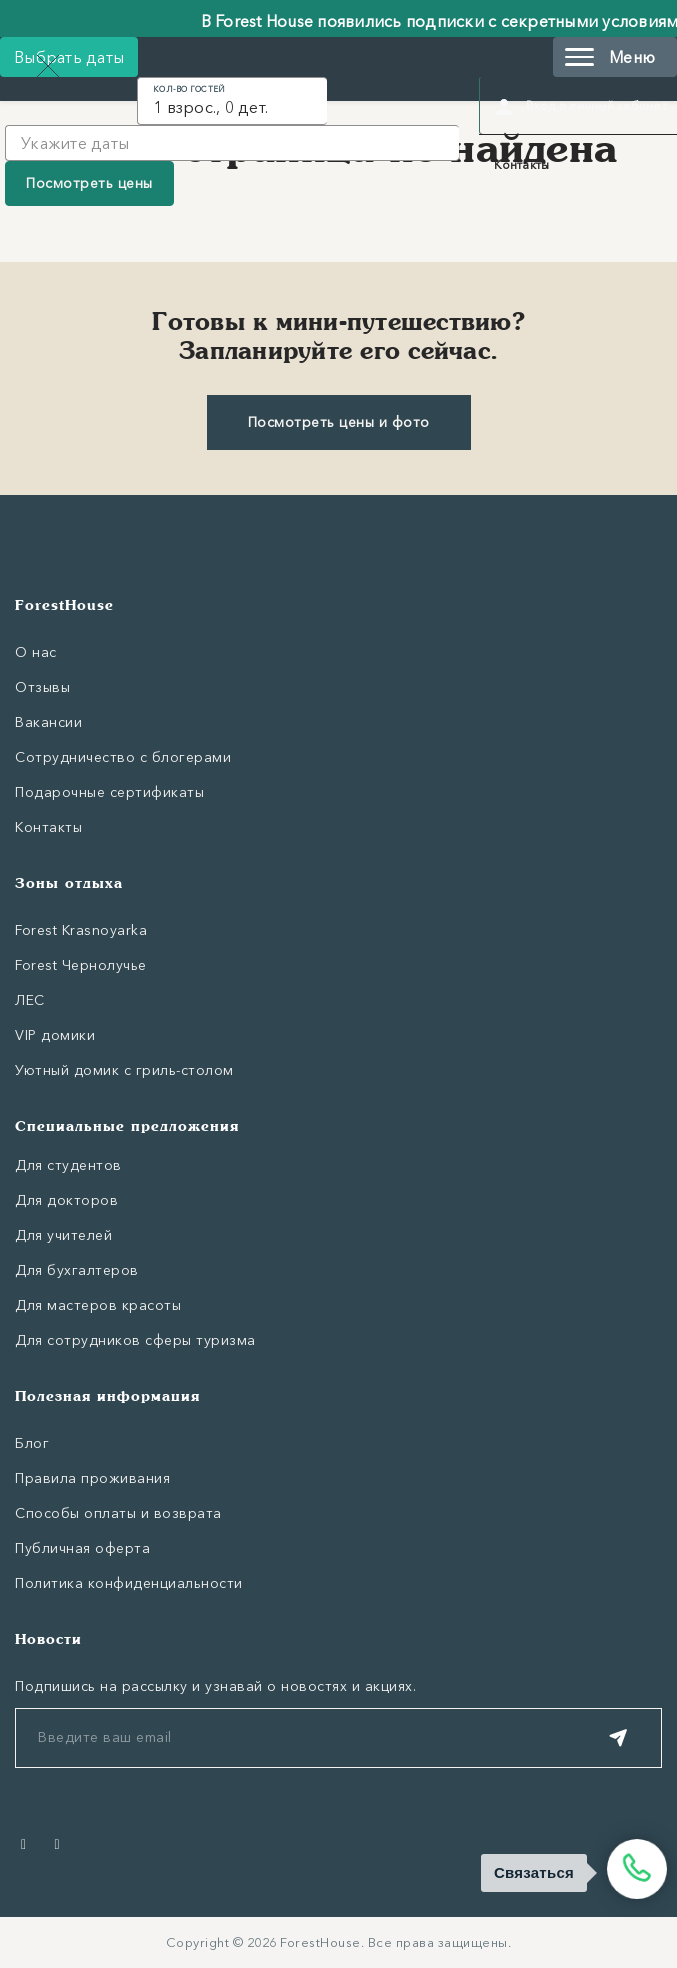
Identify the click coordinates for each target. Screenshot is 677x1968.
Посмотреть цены (89, 183)
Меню (610, 57)
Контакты (521, 164)
